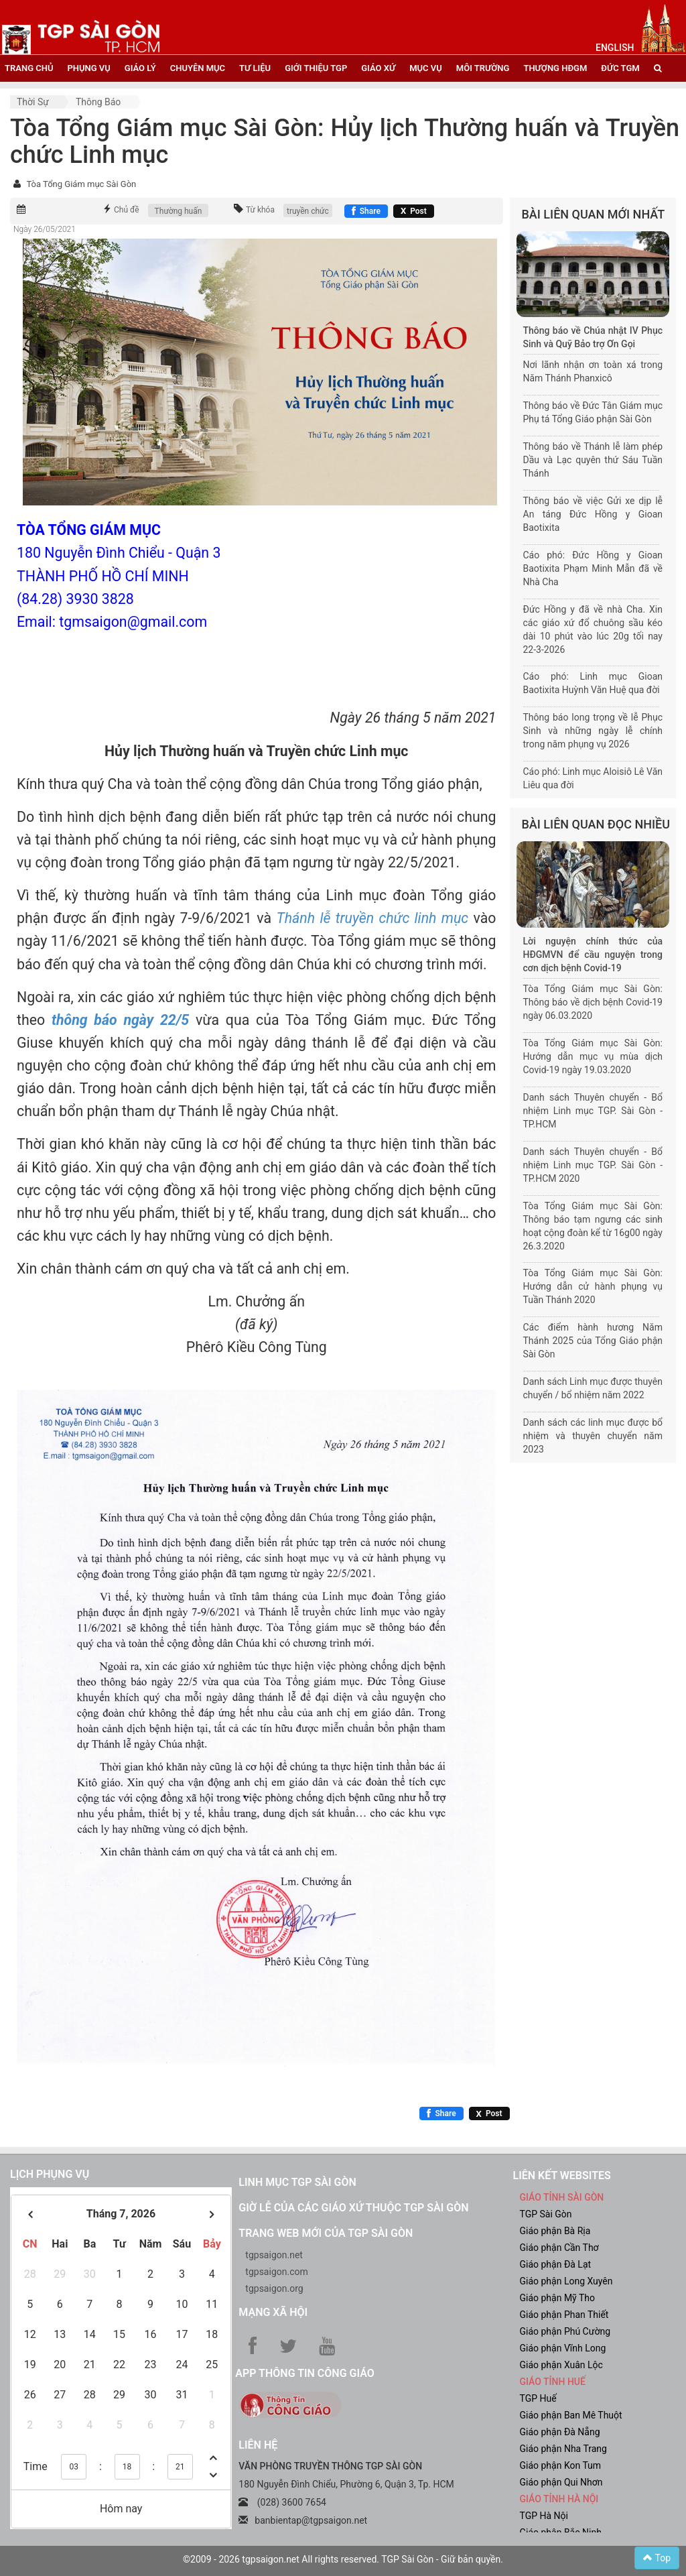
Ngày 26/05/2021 (44, 229)
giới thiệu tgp (316, 68)
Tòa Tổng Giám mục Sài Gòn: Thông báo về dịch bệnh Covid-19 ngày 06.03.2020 (593, 1002)
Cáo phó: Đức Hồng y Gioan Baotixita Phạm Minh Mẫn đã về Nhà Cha (593, 568)
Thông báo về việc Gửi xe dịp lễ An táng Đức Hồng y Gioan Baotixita (593, 514)
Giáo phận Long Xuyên (565, 2281)
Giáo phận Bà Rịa (554, 2230)
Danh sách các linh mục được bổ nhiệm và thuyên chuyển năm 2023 (593, 1436)
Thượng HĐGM (555, 68)
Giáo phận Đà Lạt (555, 2264)
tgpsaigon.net (274, 2255)
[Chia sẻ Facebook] (366, 211)
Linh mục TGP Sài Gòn (297, 2182)
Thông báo (98, 102)
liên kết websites (561, 2175)
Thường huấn (178, 211)
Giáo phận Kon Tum (560, 2465)
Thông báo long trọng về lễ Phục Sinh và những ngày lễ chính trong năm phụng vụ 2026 (593, 730)
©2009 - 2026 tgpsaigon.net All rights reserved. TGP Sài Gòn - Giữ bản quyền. (343, 2559)
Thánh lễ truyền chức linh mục (372, 918)
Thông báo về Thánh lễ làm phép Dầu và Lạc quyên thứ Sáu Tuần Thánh (593, 460)
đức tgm (620, 68)
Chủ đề (126, 209)
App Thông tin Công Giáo (304, 2373)
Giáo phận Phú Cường (564, 2331)
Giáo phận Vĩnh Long (562, 2348)
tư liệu (255, 68)
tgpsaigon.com (276, 2271)
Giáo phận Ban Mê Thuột (570, 2415)
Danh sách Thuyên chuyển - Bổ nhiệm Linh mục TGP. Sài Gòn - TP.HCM (593, 1110)
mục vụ (425, 68)
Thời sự (33, 102)
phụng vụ (88, 68)
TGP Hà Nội (543, 2515)
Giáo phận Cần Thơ (558, 2247)
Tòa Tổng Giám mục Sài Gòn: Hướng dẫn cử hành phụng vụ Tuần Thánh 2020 (593, 1286)
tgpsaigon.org (274, 2288)
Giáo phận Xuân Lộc (560, 2364)
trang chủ (29, 68)
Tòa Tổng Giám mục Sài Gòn (81, 184)
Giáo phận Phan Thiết (563, 2314)
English (615, 47)
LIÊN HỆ (257, 2445)
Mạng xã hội (272, 2312)
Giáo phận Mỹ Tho (557, 2297)
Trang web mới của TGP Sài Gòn (325, 2233)
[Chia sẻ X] (413, 211)
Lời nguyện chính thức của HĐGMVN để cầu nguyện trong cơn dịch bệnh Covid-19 (593, 954)
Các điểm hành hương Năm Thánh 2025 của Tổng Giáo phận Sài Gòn (593, 1340)
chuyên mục (197, 68)
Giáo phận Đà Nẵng (559, 2432)
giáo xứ (378, 68)
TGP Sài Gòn (545, 2214)
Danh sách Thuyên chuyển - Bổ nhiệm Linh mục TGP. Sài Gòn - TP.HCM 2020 (593, 1165)
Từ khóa (260, 209)
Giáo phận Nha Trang (562, 2448)
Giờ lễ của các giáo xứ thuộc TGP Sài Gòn (353, 2207)
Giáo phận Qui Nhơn (560, 2482)
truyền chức (308, 211)
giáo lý (140, 68)
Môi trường (483, 68)
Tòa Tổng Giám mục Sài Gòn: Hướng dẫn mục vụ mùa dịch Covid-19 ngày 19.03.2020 (593, 1056)
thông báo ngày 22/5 (120, 1019)
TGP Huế (537, 2398)
